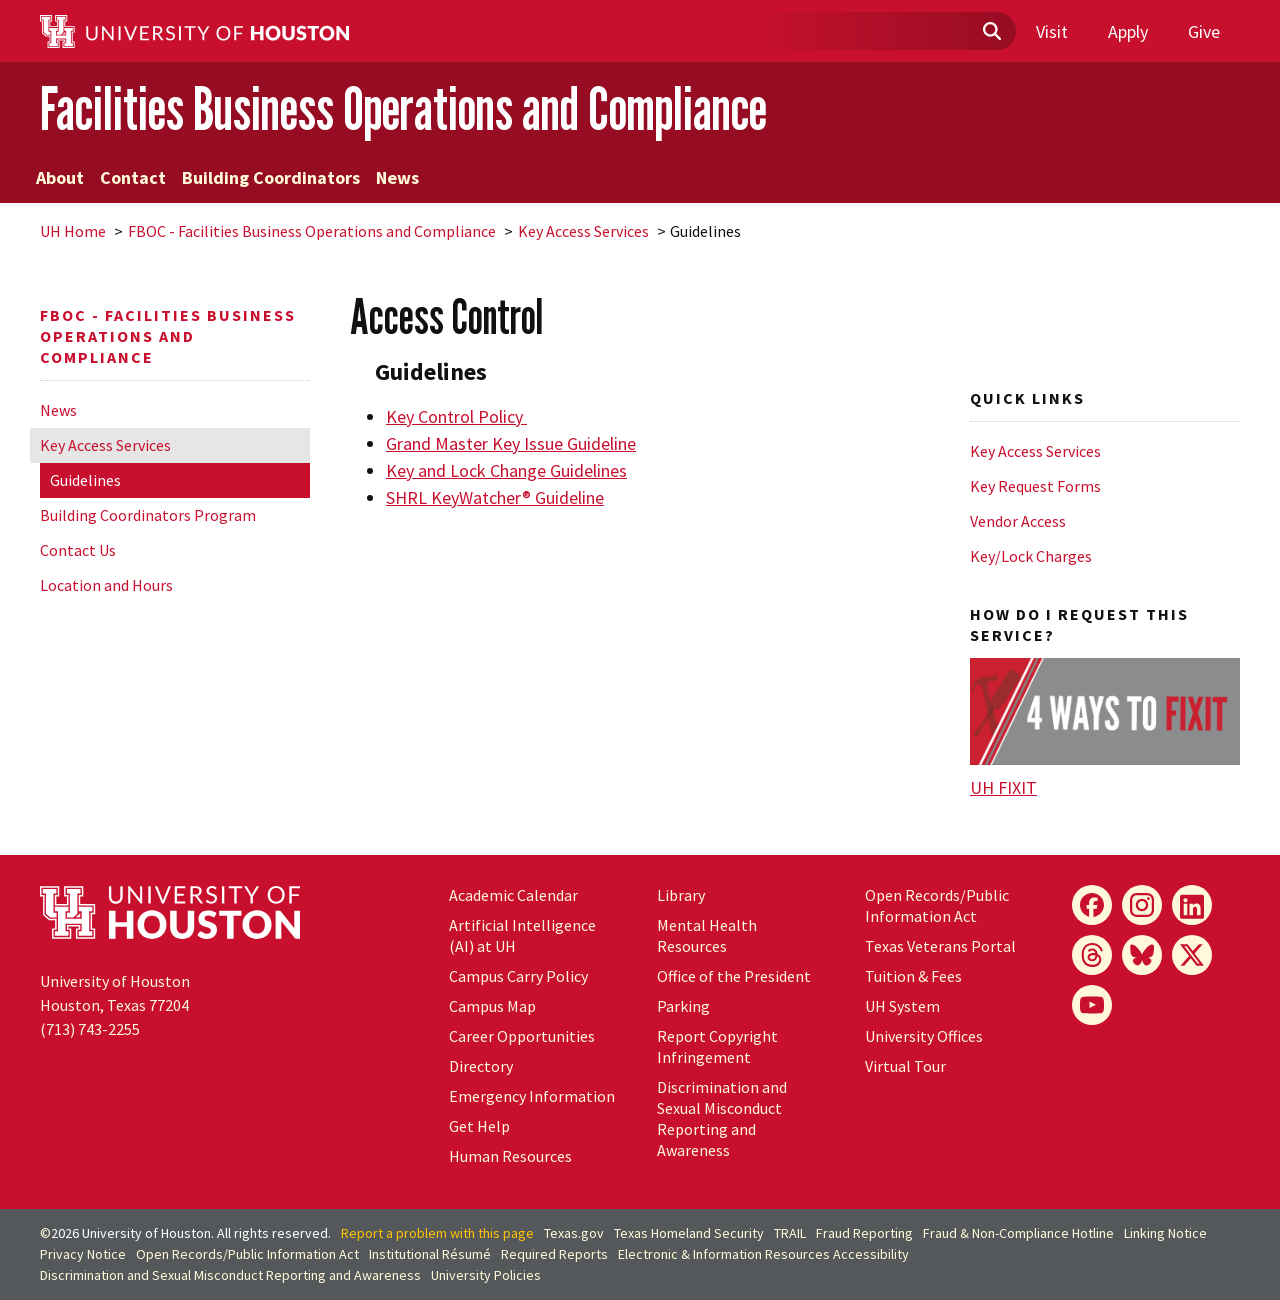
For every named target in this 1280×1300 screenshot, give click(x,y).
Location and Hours (106, 585)
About (60, 177)
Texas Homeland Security (689, 1233)
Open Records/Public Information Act (937, 905)
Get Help (479, 1126)
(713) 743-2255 (90, 1029)
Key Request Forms (1035, 486)
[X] (1192, 955)
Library (681, 895)
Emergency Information (532, 1096)
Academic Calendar (513, 895)
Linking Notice (1165, 1233)
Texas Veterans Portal (940, 946)
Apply (1128, 31)
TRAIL (790, 1233)
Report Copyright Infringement (717, 1046)
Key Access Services (583, 231)
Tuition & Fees (913, 976)
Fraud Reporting (864, 1233)
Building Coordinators (271, 177)
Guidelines (85, 480)
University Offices (924, 1036)
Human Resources (510, 1156)
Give (1204, 31)
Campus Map (492, 1006)
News (397, 177)
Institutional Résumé (430, 1254)
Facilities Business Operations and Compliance (403, 108)
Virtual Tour (905, 1066)
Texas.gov (574, 1233)
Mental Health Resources (707, 935)
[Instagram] (1142, 905)
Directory (481, 1066)
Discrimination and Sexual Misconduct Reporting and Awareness (722, 1118)
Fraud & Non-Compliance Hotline (1018, 1233)
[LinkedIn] (1192, 905)
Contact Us (78, 550)
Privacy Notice (83, 1254)
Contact (133, 177)
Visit (1052, 31)
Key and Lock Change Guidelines (506, 470)
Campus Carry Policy (518, 976)
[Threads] (1092, 955)
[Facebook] (1092, 905)
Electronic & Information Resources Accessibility (763, 1254)
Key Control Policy (456, 416)
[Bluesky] (1142, 955)
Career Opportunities (522, 1036)
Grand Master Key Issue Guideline (511, 443)
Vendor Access (1018, 521)
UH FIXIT (1003, 787)
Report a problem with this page (437, 1233)
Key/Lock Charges (1031, 556)
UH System (902, 1006)
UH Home (73, 231)
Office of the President (734, 976)
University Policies (486, 1275)
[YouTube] (1092, 1005)
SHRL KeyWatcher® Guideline (495, 497)
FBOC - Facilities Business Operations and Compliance (312, 231)
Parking (683, 1006)
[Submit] (991, 32)
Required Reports (554, 1254)
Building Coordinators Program (148, 515)
